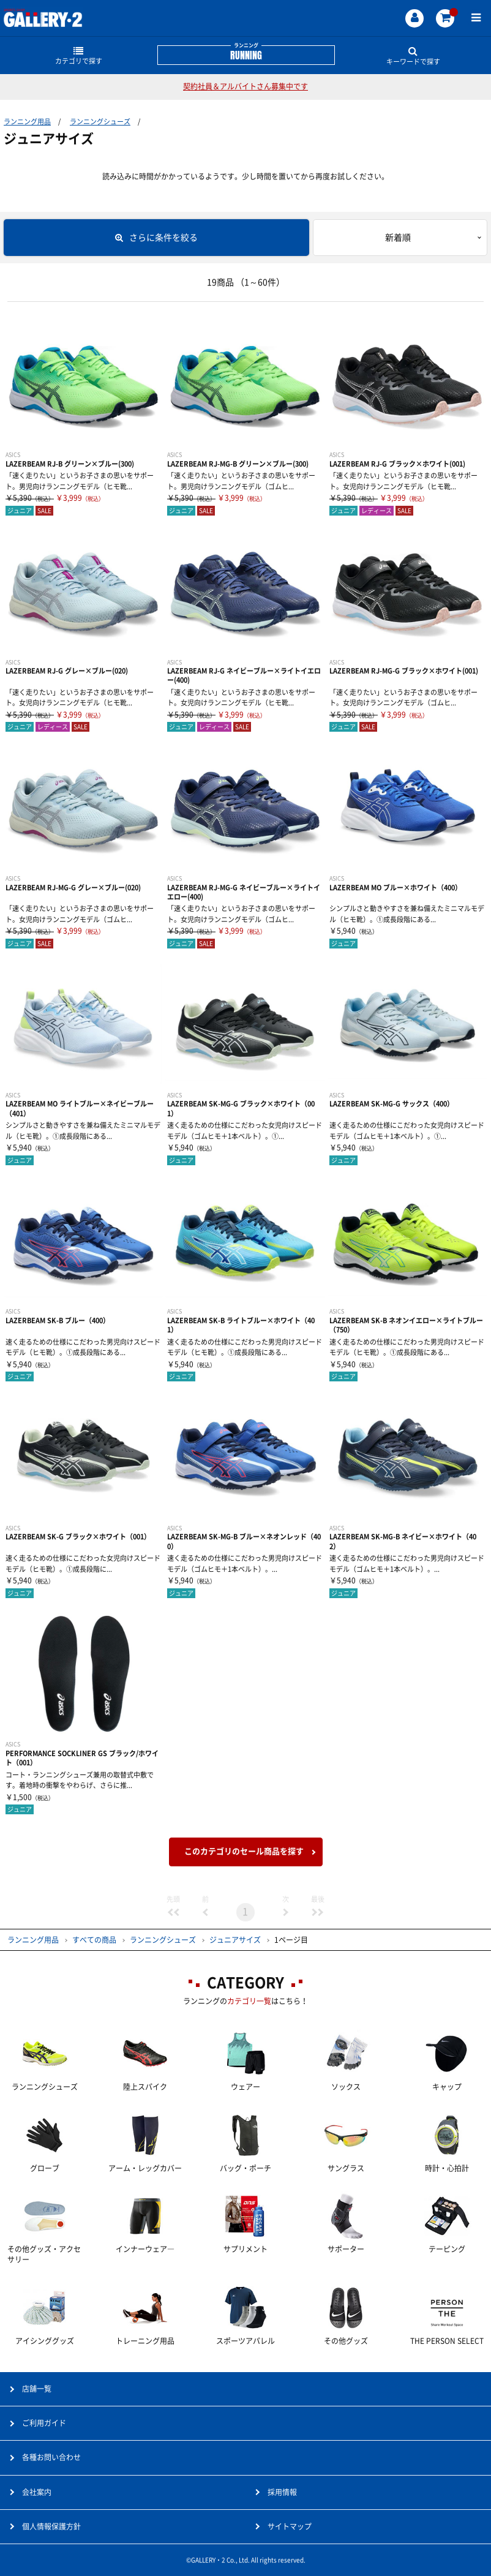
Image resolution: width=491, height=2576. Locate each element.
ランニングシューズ (100, 121)
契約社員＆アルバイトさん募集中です (245, 86)
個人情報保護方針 (51, 2526)
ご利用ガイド (44, 2423)
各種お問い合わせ (51, 2457)
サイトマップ (290, 2526)
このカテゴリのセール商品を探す (244, 1851)
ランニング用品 (27, 121)
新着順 (398, 237)
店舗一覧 (36, 2388)
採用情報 (282, 2492)
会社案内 (36, 2492)
